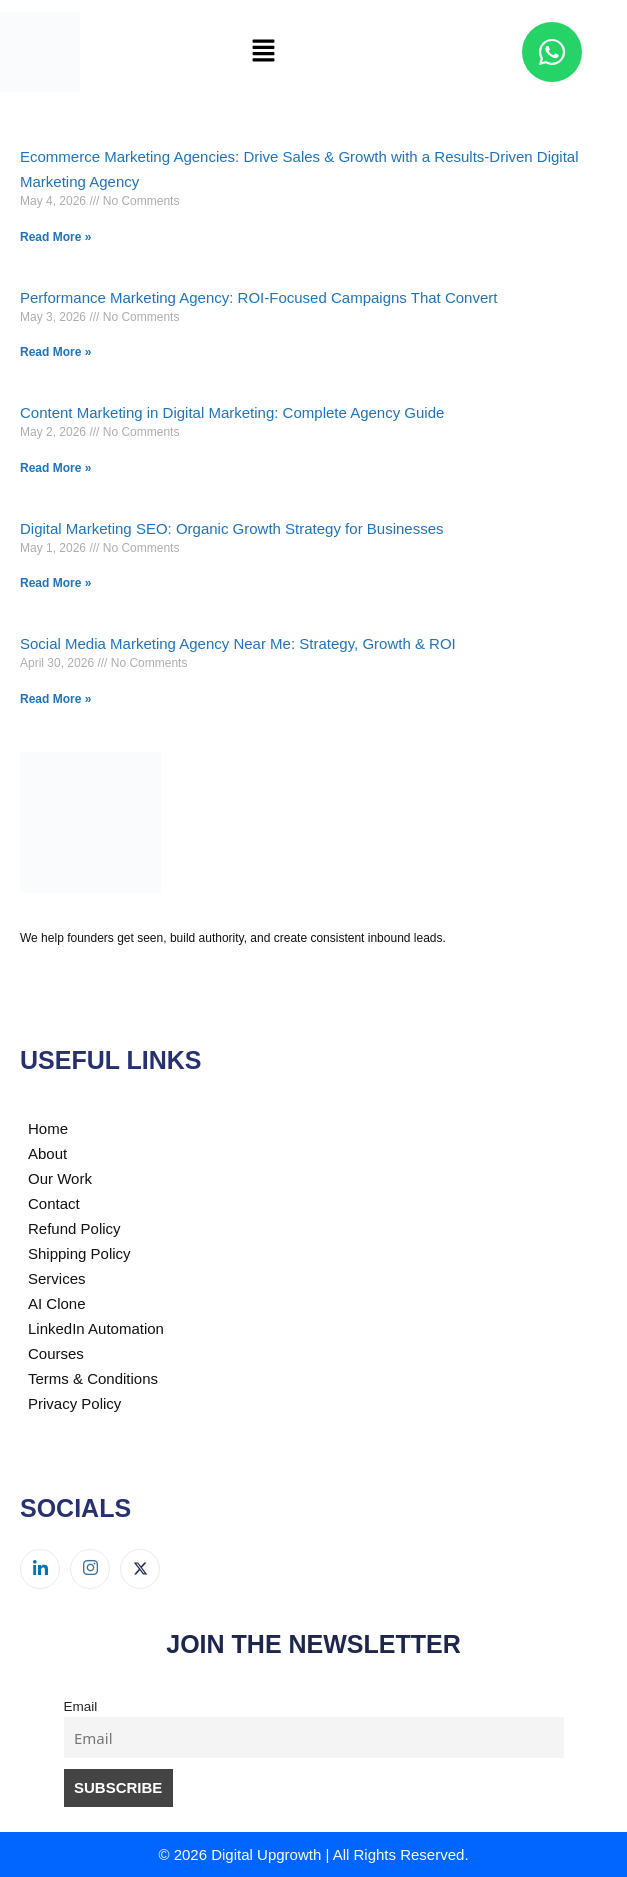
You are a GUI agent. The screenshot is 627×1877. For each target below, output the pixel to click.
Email (81, 1706)
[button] (263, 52)
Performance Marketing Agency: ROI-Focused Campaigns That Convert (258, 297)
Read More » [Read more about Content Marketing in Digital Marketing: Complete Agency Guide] (55, 468)
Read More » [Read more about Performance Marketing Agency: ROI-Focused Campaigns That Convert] (55, 352)
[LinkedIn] (40, 1569)
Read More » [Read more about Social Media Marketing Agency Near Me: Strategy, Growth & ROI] (55, 699)
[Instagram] (90, 1569)
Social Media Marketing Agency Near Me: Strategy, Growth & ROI (238, 643)
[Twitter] (140, 1569)
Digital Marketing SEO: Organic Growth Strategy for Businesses (232, 528)
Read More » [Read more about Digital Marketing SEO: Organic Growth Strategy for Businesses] (55, 583)
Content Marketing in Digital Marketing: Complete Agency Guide (232, 412)
